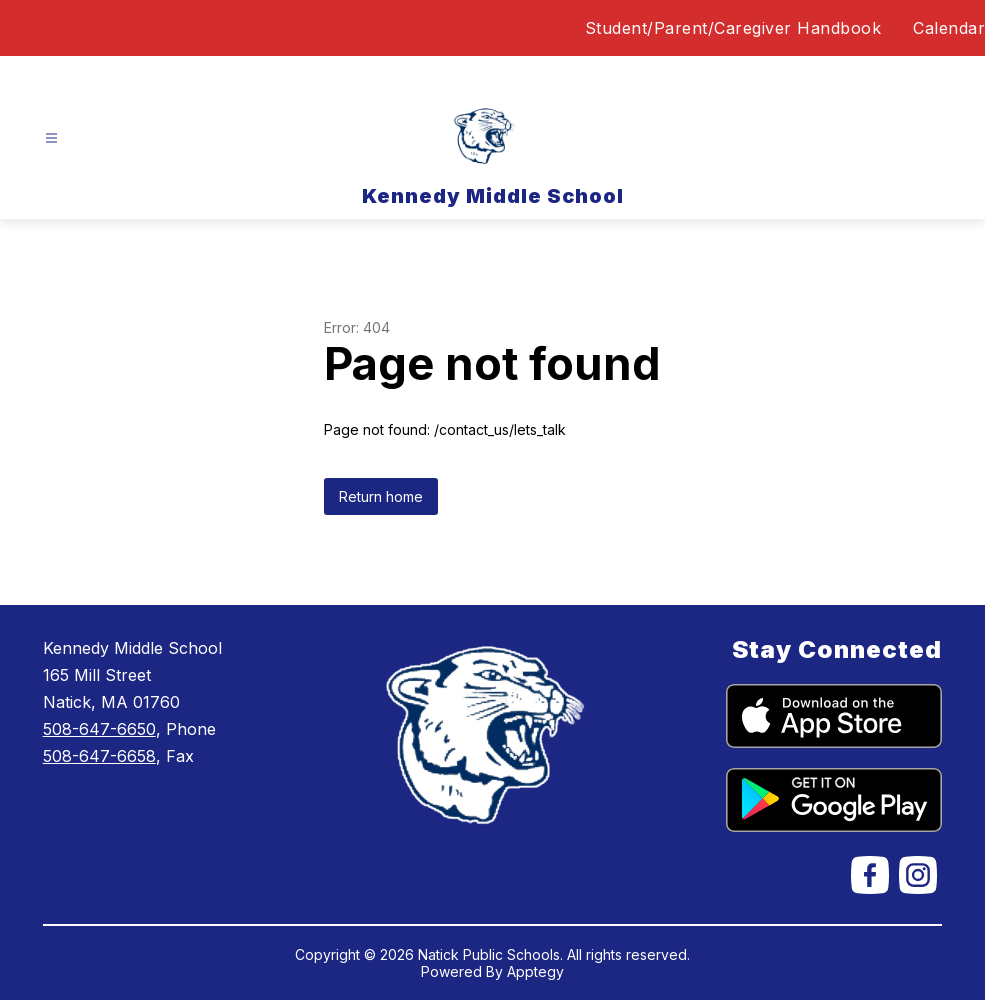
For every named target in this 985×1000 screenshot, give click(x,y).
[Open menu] (51, 138)
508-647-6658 (99, 756)
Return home (381, 496)
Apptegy (535, 971)
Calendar (949, 28)
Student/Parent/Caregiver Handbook (733, 28)
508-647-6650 (99, 729)
